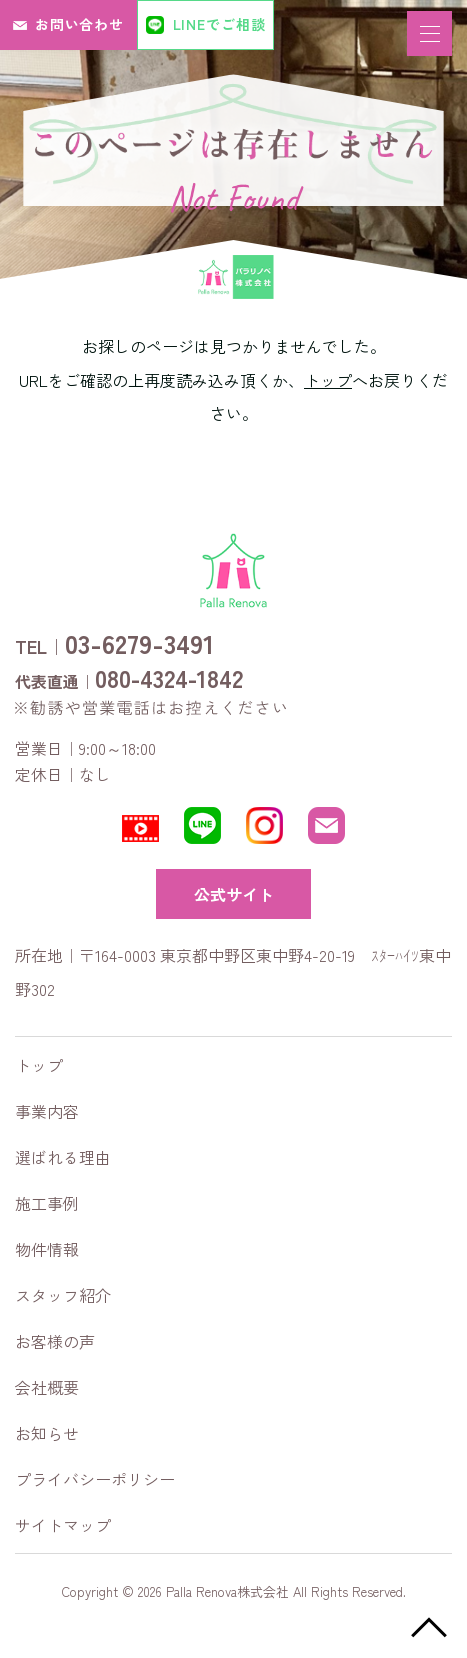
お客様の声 (55, 1341)
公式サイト (234, 894)
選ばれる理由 (63, 1157)
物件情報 (47, 1249)
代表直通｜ (129, 678)
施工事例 (47, 1203)
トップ (328, 380)
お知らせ (47, 1433)
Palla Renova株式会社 (227, 1591)
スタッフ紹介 (63, 1295)
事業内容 (47, 1111)
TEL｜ (114, 643)
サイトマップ (63, 1525)
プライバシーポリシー (95, 1479)
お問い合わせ (79, 24)
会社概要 (47, 1387)
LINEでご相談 (219, 24)
